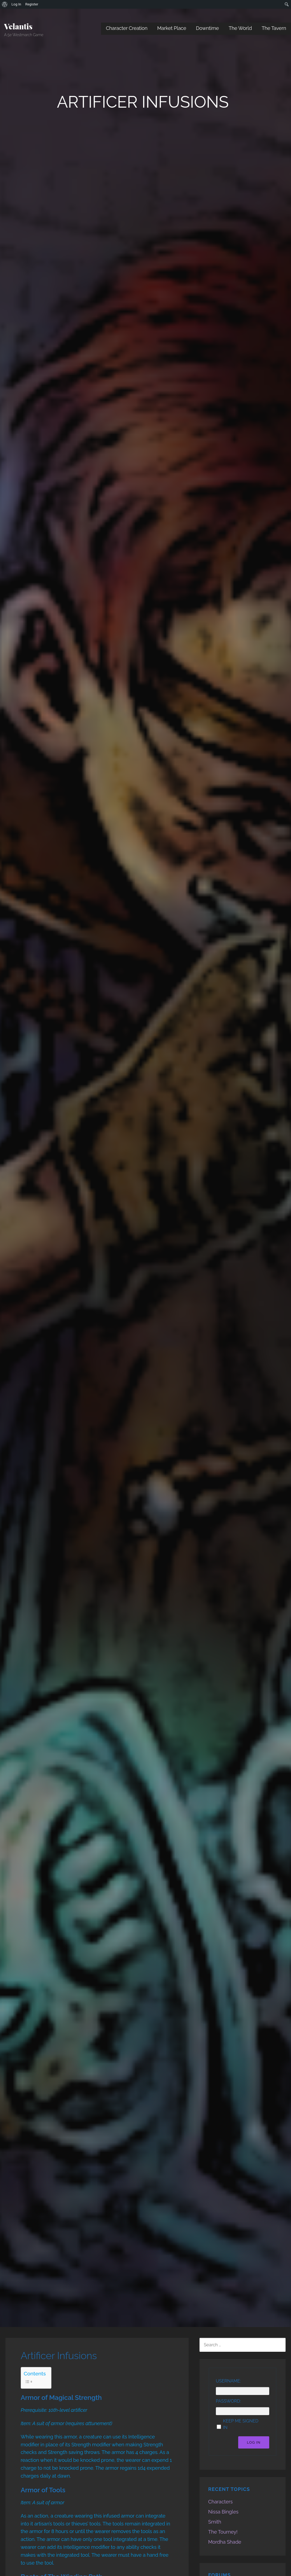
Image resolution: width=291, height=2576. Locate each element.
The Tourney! (223, 2532)
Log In (254, 2442)
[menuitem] (5, 4)
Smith (214, 2522)
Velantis (18, 26)
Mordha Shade (224, 2542)
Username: (228, 2381)
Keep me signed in (240, 2424)
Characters (220, 2502)
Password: (228, 2401)
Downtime (207, 28)
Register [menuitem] (31, 4)
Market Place (171, 28)
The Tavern (274, 28)
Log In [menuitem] (16, 4)
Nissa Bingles (223, 2512)
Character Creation (127, 28)
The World (240, 28)
